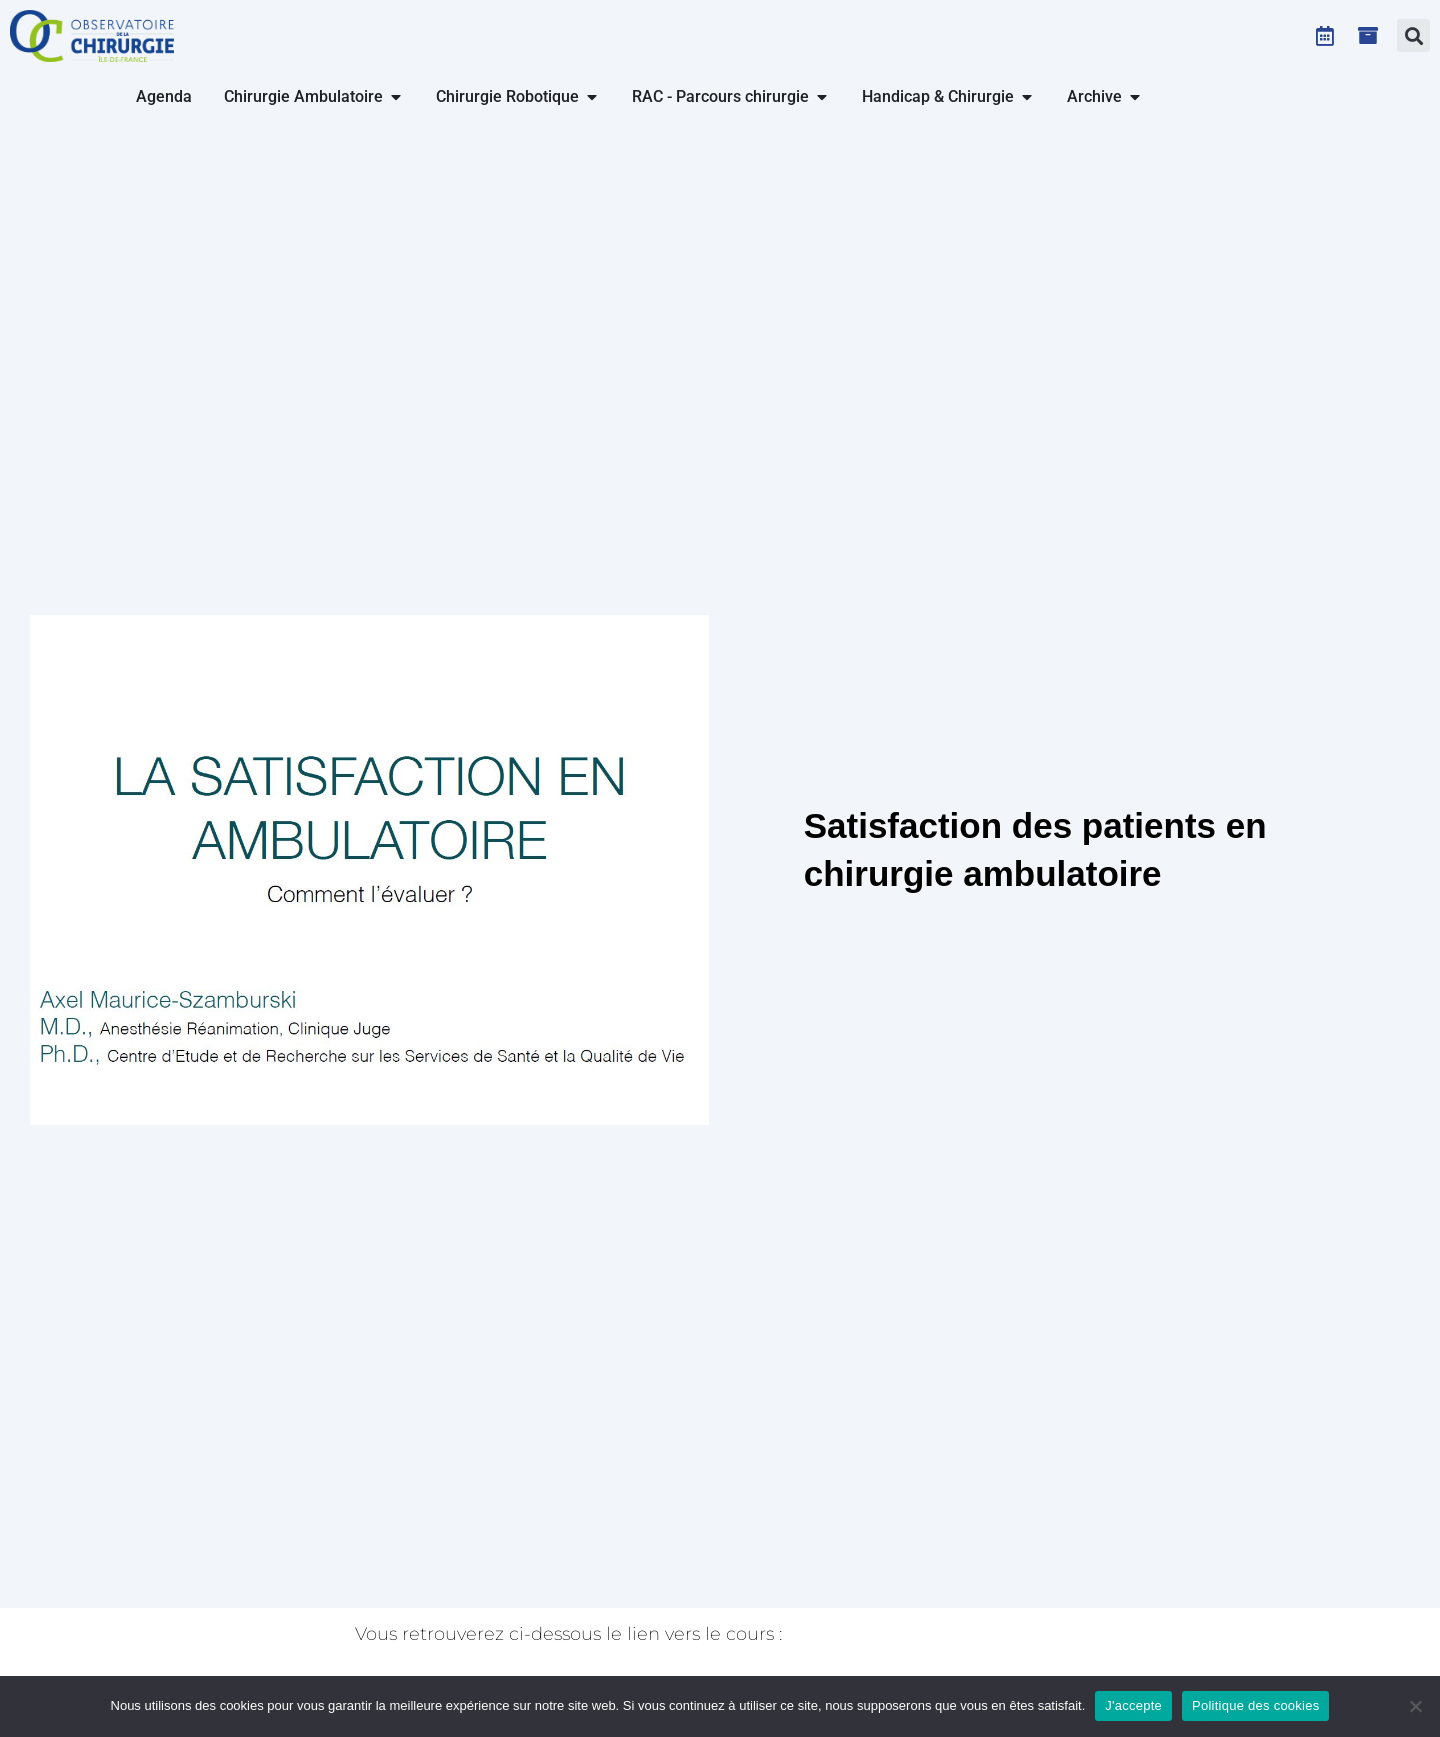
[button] (1413, 35)
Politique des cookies (1255, 1705)
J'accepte (1133, 1705)
